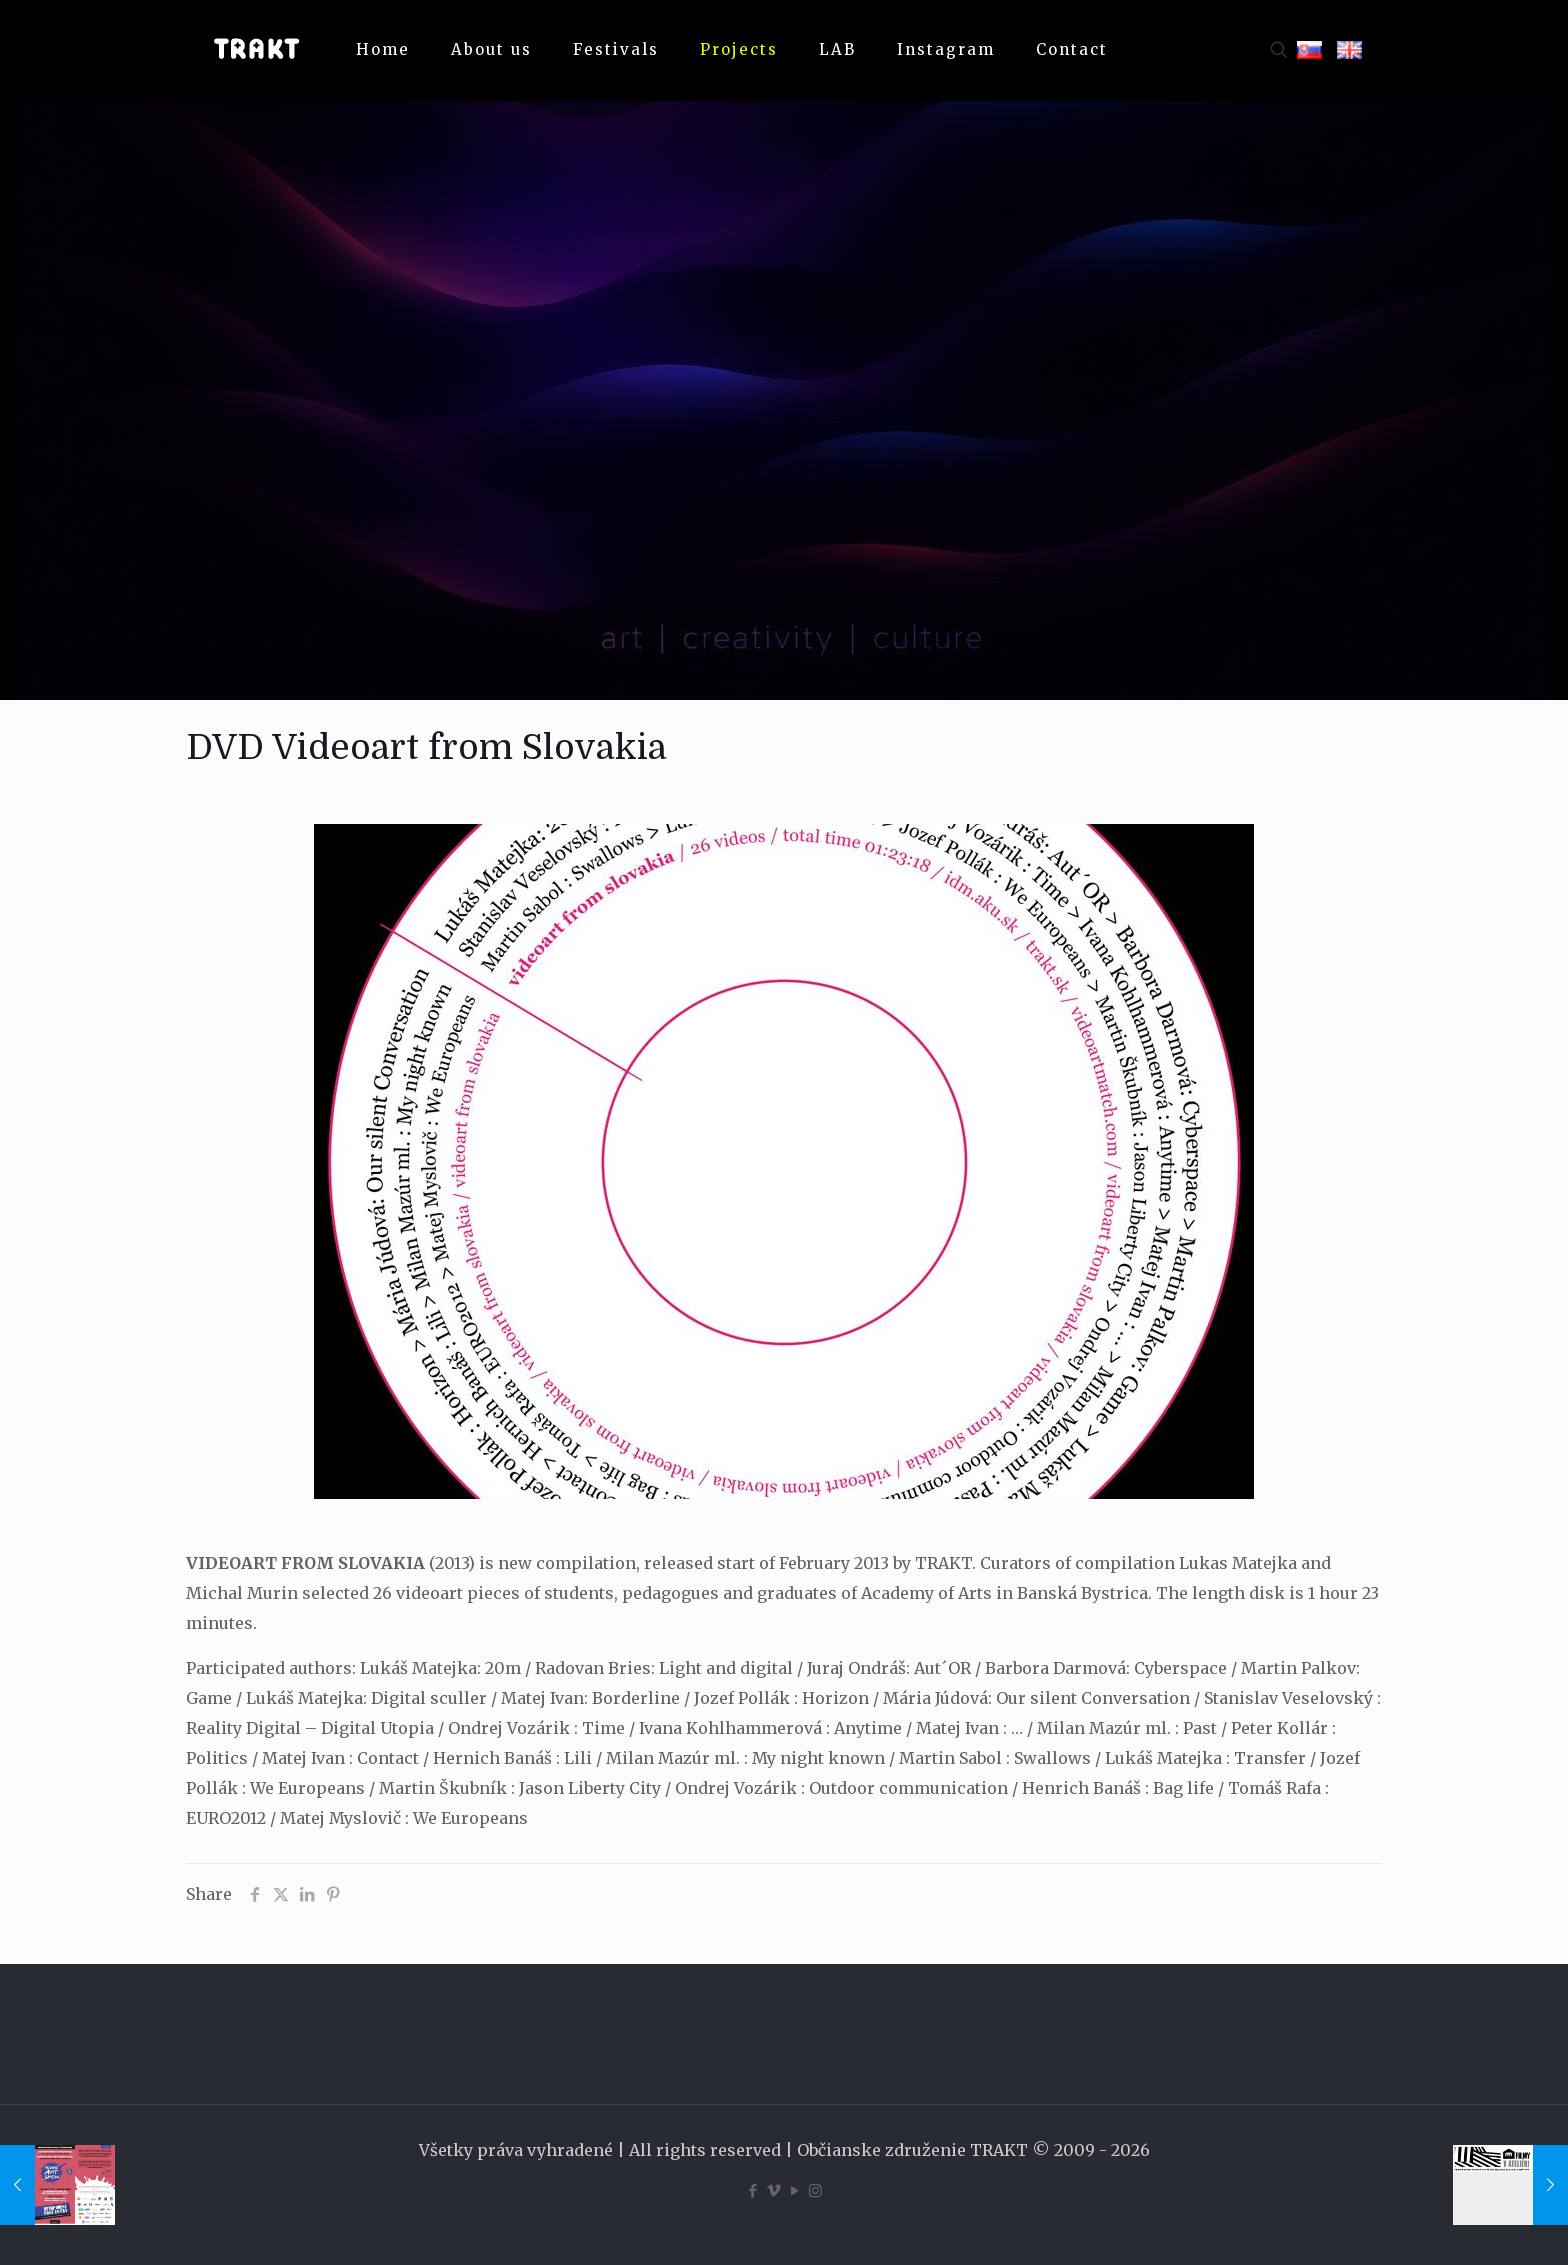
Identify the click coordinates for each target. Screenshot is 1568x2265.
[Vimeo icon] (773, 2190)
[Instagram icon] (815, 2190)
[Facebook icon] (752, 2190)
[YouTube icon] (794, 2190)
